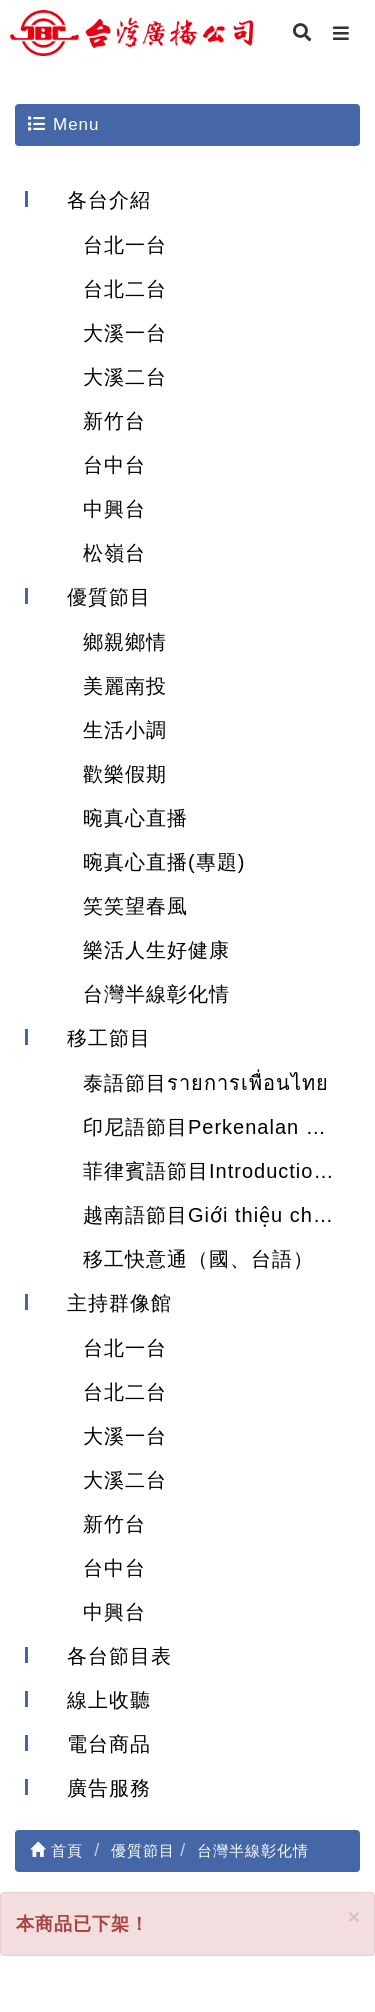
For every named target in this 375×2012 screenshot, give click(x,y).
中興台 (114, 509)
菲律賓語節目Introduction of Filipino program (221, 1171)
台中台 (114, 465)
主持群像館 (119, 1303)
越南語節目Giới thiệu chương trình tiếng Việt (221, 1215)
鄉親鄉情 (125, 642)
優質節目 (109, 597)
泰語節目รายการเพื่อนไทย (206, 1083)
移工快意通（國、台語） (198, 1259)
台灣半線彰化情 (156, 994)
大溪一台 (125, 333)
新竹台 (114, 421)
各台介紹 (109, 200)
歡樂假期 (125, 774)
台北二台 (125, 289)
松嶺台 (114, 553)
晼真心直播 (135, 818)
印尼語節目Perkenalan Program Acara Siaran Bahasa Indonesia (221, 1127)
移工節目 (109, 1038)
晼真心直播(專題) (164, 862)
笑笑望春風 (135, 906)
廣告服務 (109, 1788)
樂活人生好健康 (156, 950)
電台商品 (109, 1744)
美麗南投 (125, 686)
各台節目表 (119, 1656)
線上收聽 (109, 1700)
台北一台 (125, 245)
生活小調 (125, 730)
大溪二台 (125, 377)
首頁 (56, 1850)
